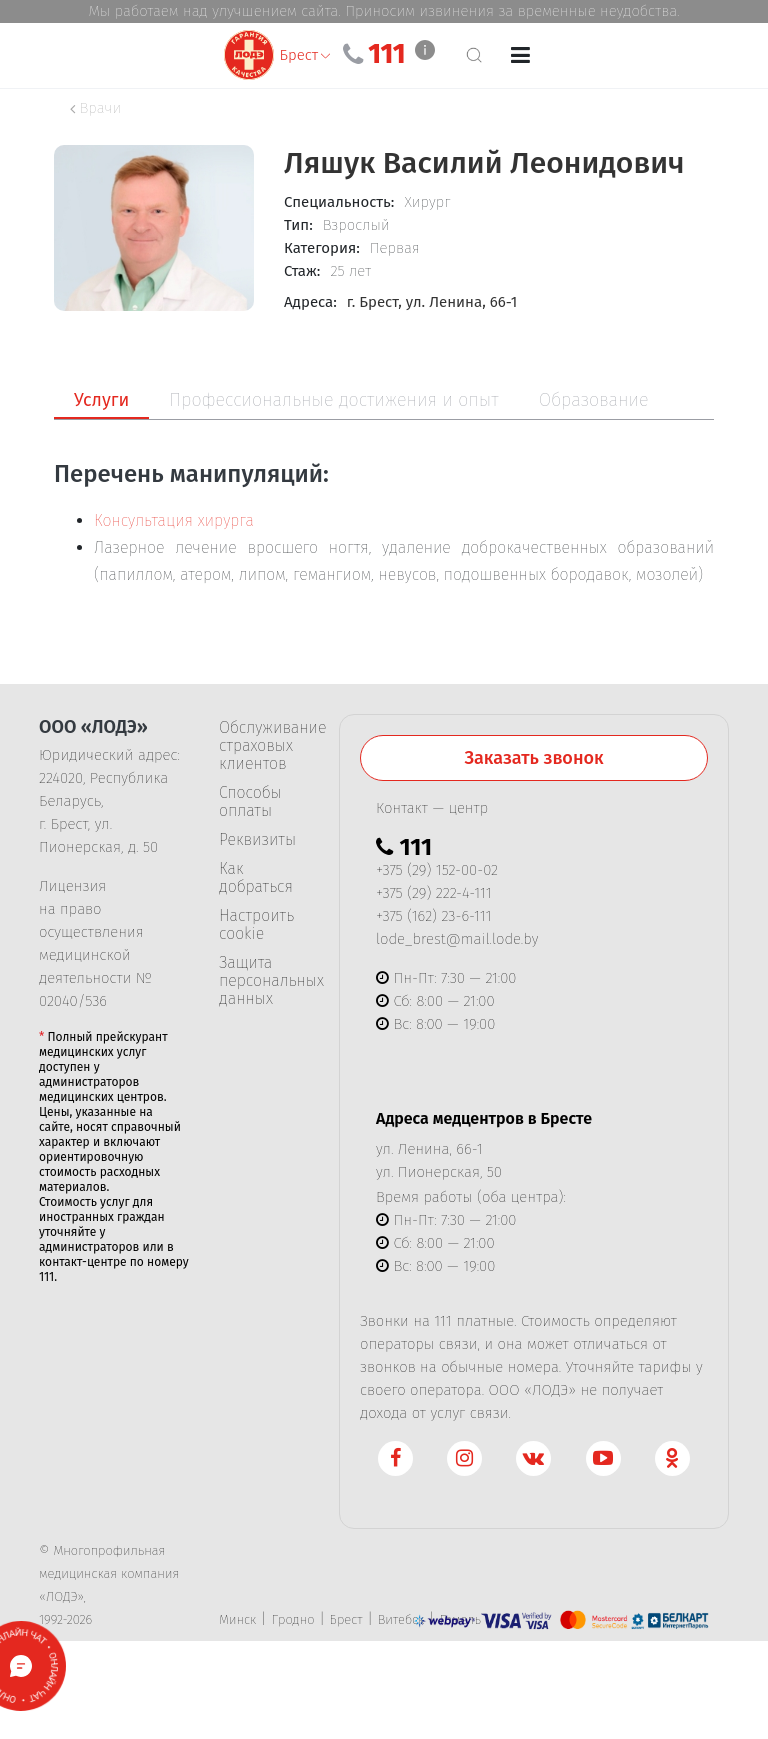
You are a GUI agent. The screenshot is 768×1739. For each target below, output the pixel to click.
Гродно (292, 1619)
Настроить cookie (256, 925)
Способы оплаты (250, 802)
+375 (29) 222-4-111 (434, 893)
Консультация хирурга (174, 520)
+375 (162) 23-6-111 (433, 916)
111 (386, 54)
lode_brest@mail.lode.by (457, 939)
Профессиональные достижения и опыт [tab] (333, 400)
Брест (346, 1619)
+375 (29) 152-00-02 (437, 870)
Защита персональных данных (264, 981)
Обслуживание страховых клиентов (264, 746)
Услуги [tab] (101, 400)
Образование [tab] (594, 400)
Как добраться (256, 878)
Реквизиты (257, 840)
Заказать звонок (533, 758)
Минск (237, 1619)
